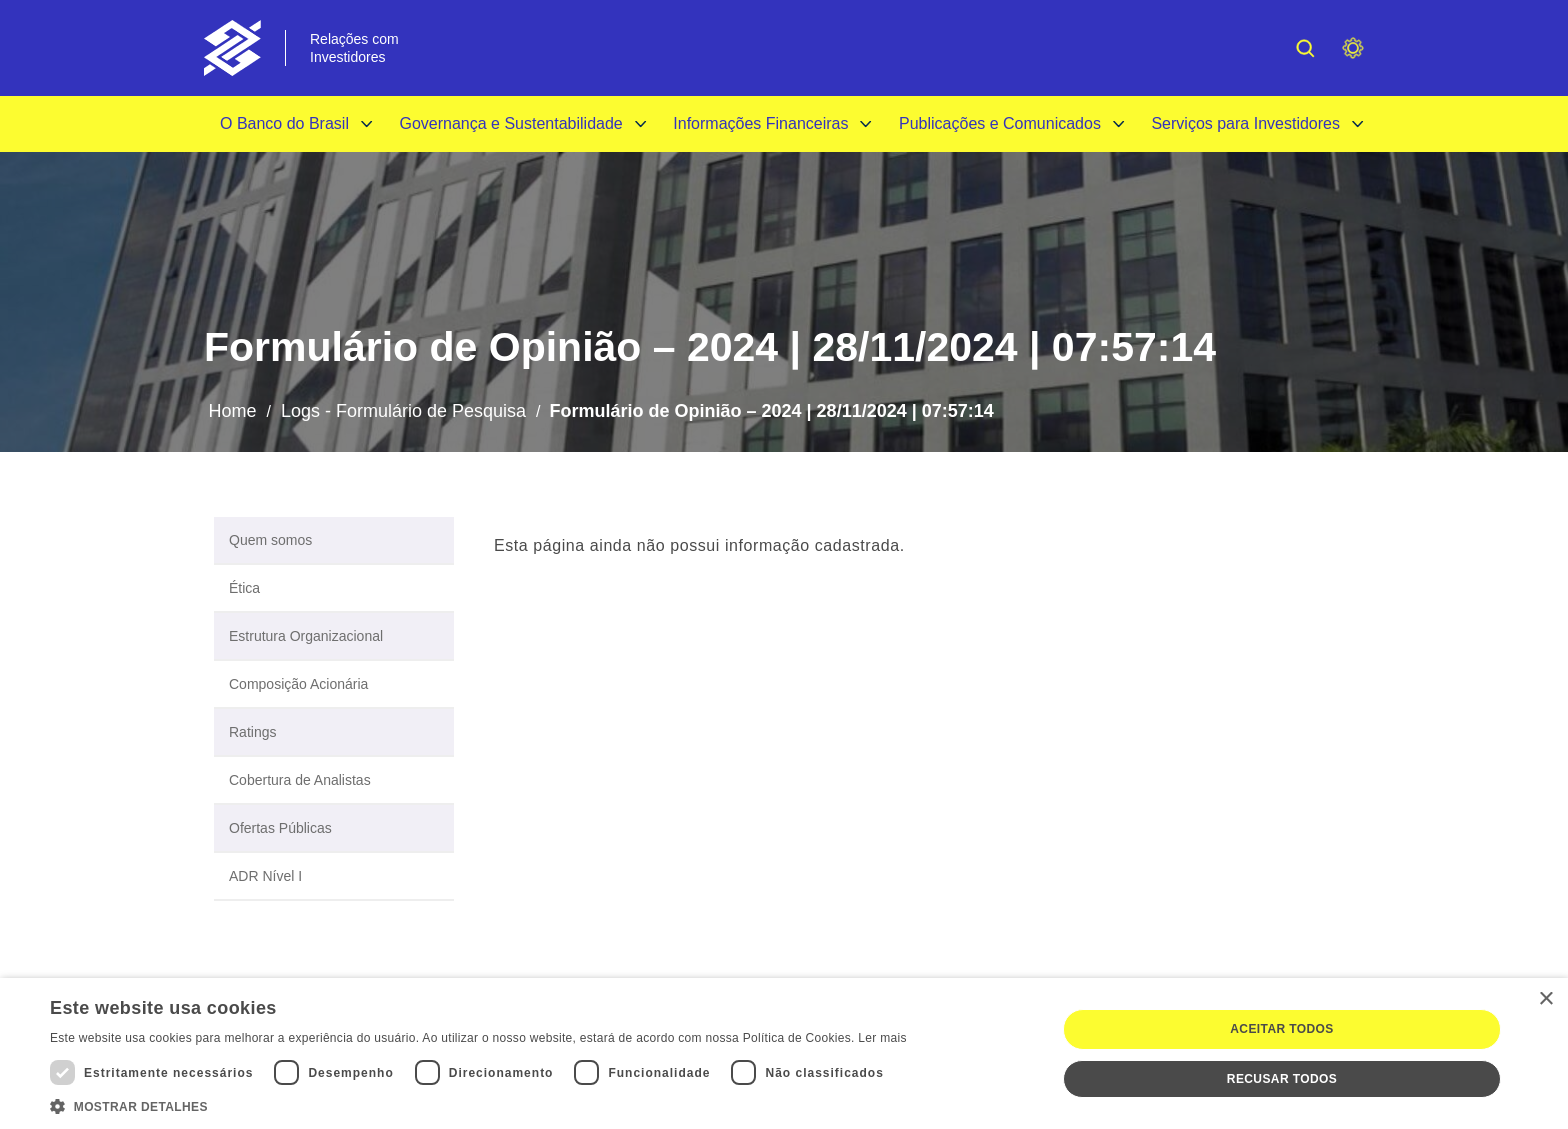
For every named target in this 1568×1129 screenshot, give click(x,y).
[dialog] (784, 1053)
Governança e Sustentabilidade (510, 123)
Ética (244, 588)
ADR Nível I (265, 876)
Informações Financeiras (760, 123)
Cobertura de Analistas (300, 780)
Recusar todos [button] (1282, 1079)
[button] (478, 1105)
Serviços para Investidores (1245, 123)
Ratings (252, 732)
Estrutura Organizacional (306, 636)
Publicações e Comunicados (1000, 123)
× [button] (1545, 999)
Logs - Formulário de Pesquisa (403, 411)
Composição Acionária (298, 684)
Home (232, 411)
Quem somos (270, 540)
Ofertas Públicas (280, 828)
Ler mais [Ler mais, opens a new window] (882, 1038)
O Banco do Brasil (284, 123)
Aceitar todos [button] (1281, 1029)
